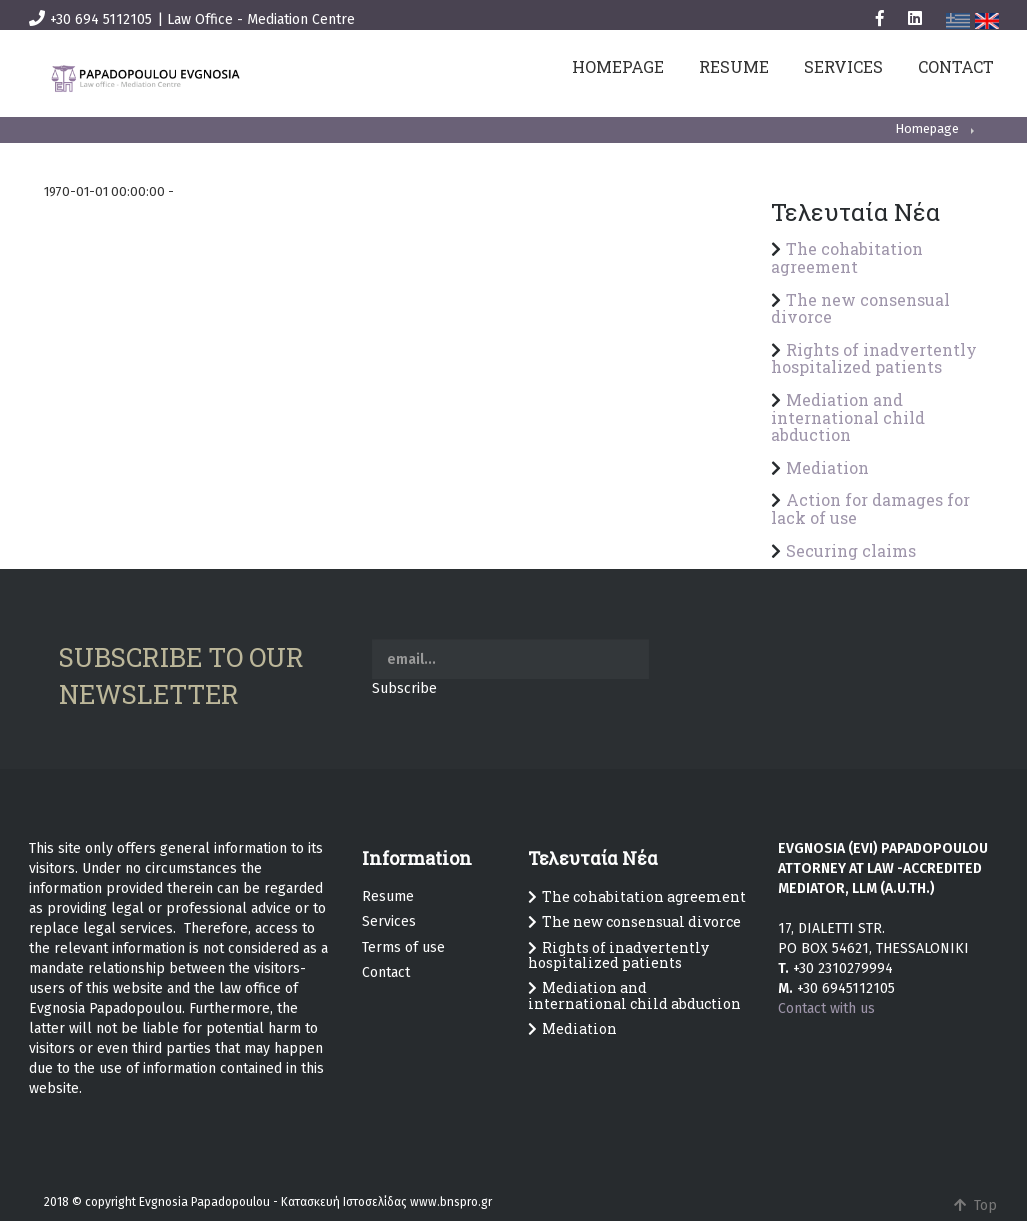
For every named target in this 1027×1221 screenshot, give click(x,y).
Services (389, 921)
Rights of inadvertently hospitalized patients (874, 358)
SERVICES (843, 66)
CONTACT (956, 66)
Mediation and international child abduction (848, 417)
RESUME (734, 66)
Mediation (827, 467)
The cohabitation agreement (847, 257)
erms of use (406, 947)
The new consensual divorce (860, 308)
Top (971, 1205)
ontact (390, 972)
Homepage (927, 128)
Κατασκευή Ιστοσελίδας (344, 1202)
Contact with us (826, 1008)
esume (392, 896)
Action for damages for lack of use (870, 508)
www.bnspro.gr (451, 1202)
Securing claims (851, 550)
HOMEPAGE (618, 66)
